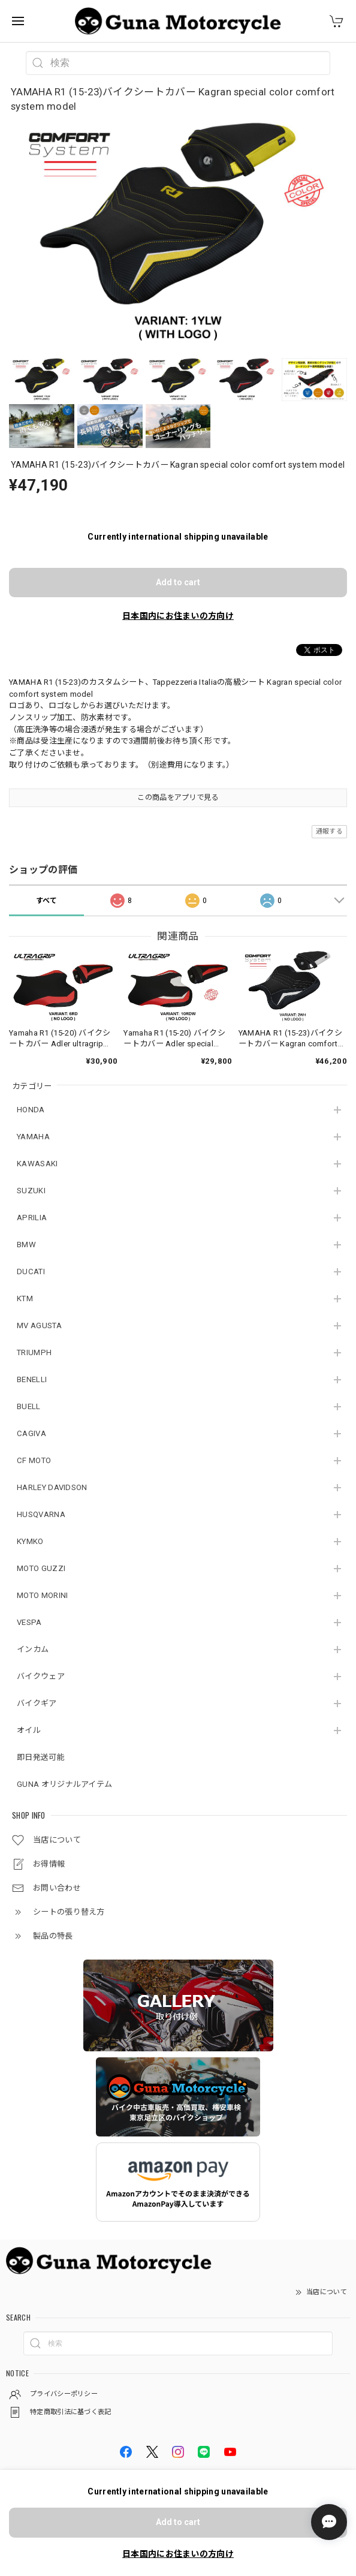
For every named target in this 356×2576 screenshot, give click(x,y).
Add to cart (178, 582)
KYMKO (30, 1541)
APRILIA (32, 1217)
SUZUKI (31, 1190)
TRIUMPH (34, 1352)
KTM (25, 1298)
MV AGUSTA (39, 1325)
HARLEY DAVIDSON (52, 1487)
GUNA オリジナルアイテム (64, 1784)
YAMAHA (33, 1136)
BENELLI (32, 1379)
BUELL (29, 1406)
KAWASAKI (37, 1163)
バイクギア (37, 1703)
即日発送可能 (41, 1757)
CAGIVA (31, 1433)
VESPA (29, 1622)
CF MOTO (34, 1460)
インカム (33, 1649)
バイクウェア (41, 1676)
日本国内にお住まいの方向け (178, 616)
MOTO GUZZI (41, 1568)
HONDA (31, 1109)
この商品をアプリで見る (177, 797)
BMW (26, 1244)
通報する (329, 831)
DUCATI (31, 1271)
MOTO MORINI (42, 1595)
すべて (47, 900)
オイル (29, 1730)
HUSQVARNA (41, 1514)
